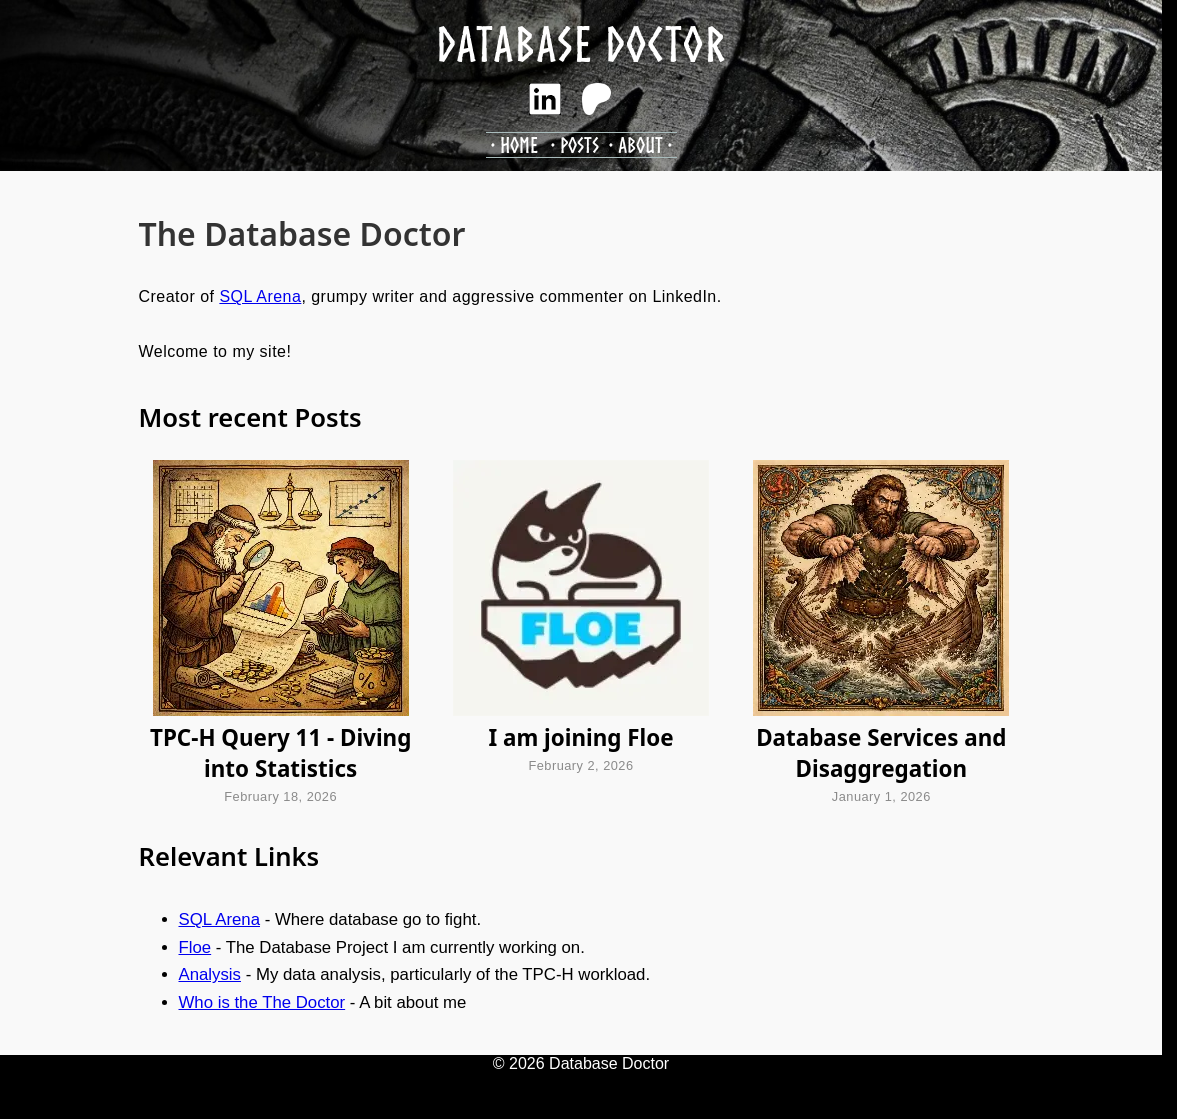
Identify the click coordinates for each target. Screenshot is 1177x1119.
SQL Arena (260, 296)
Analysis (210, 974)
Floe (195, 947)
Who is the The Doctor (262, 1002)
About (640, 144)
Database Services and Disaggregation (881, 753)
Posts (579, 144)
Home (519, 144)
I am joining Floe (580, 737)
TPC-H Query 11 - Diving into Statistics (280, 753)
